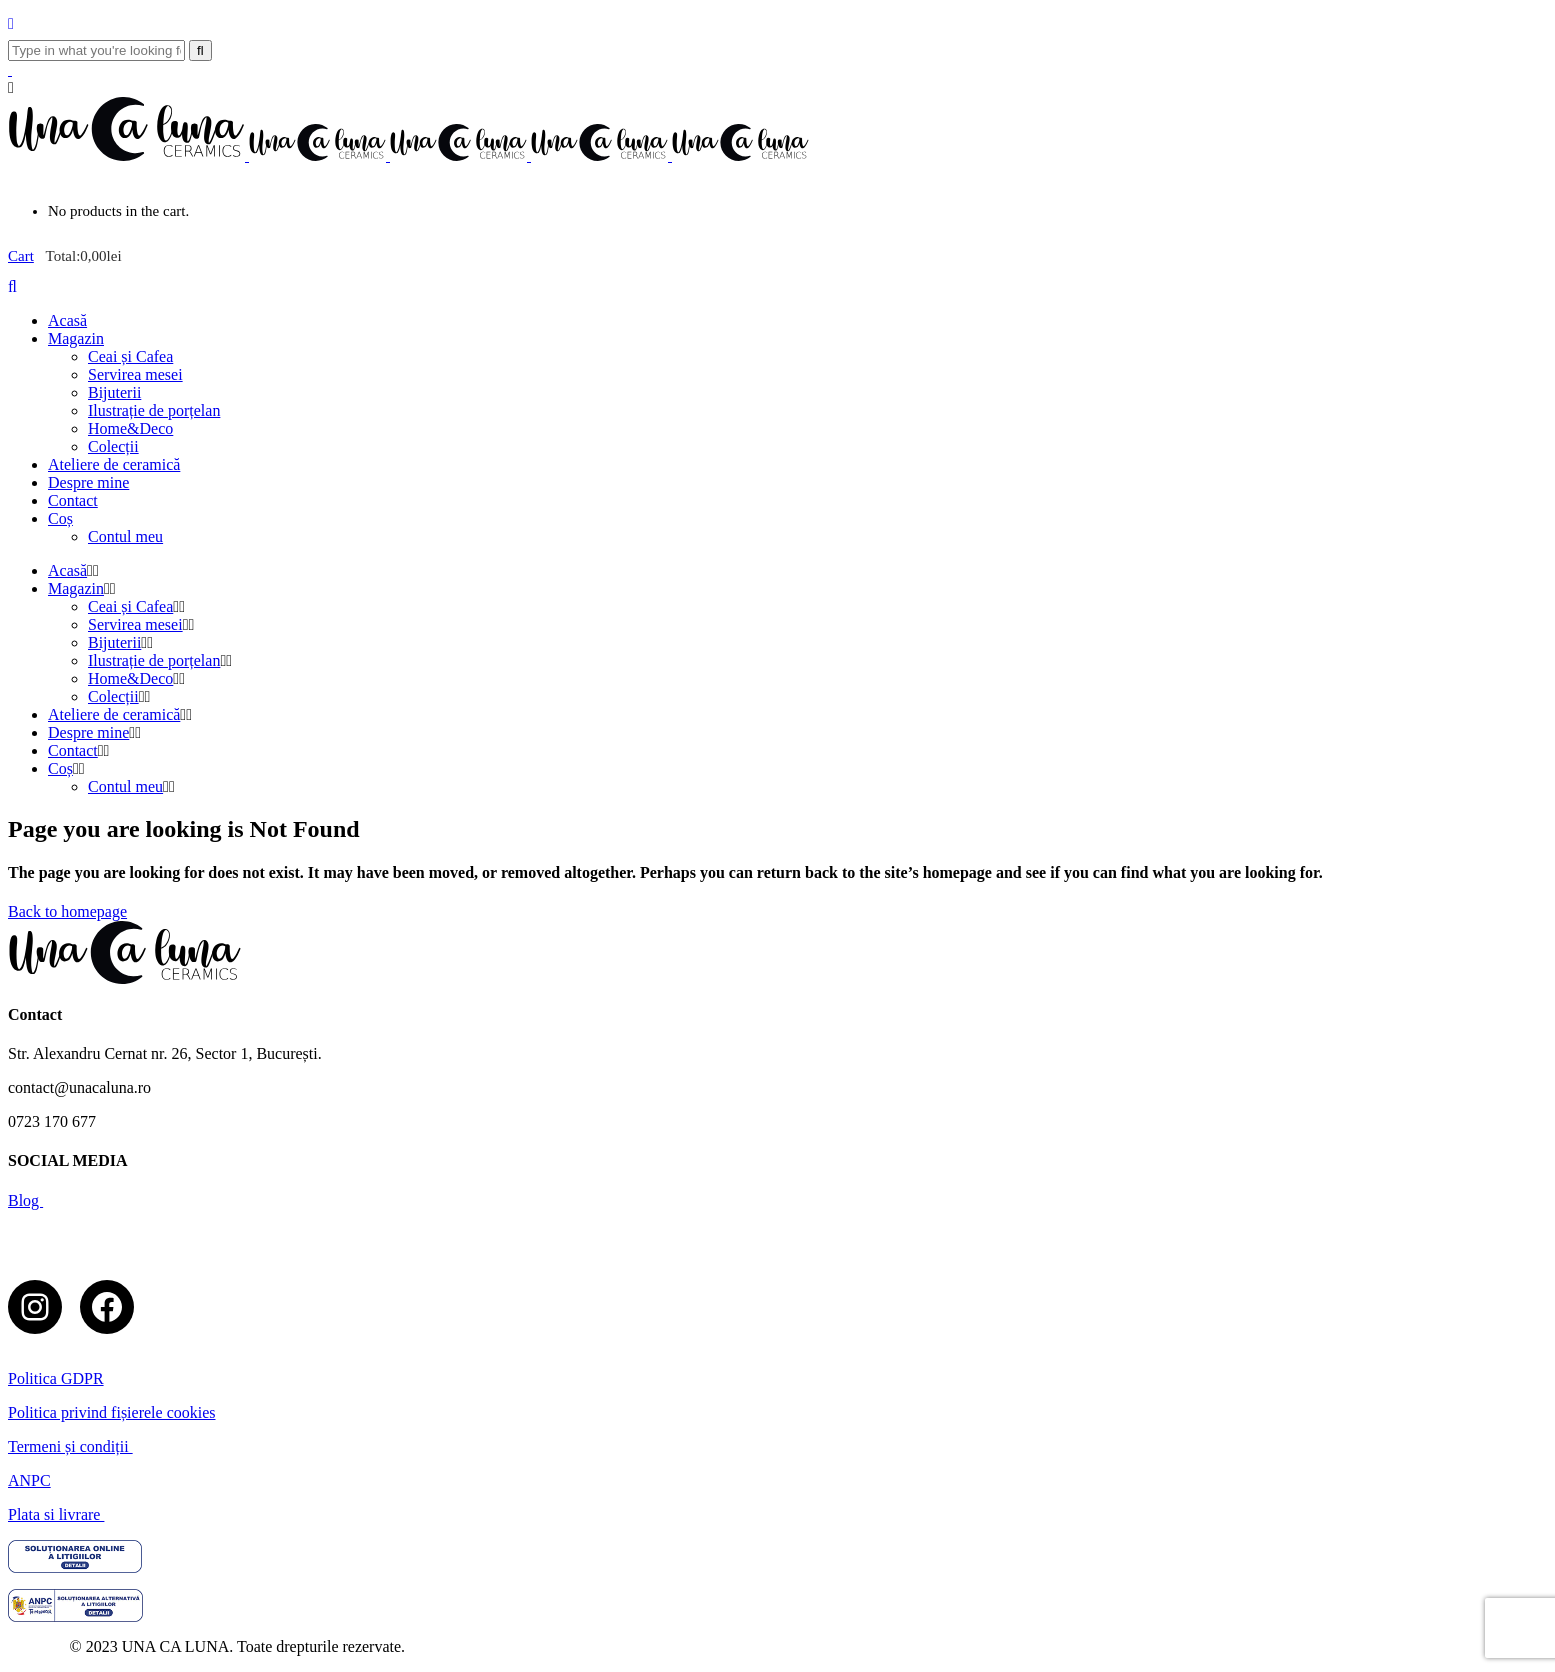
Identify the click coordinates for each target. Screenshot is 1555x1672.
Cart (21, 256)
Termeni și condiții (70, 1446)
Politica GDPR (56, 1378)
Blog (25, 1200)
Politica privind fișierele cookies (112, 1412)
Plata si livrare (56, 1514)
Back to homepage (67, 911)
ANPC (29, 1480)
